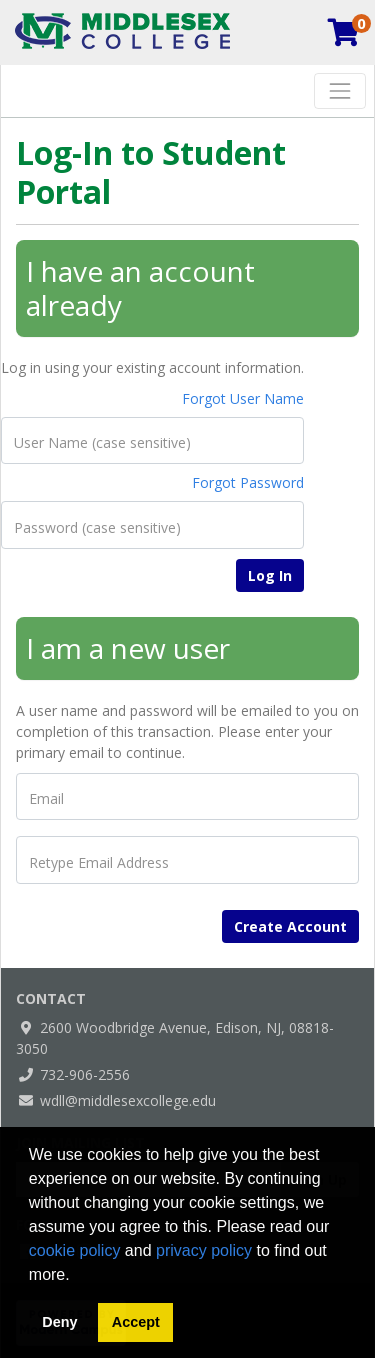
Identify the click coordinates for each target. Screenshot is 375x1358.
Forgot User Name (243, 398)
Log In (270, 575)
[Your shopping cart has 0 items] (345, 37)
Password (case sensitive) (97, 528)
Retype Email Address (99, 863)
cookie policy (75, 1250)
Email (46, 799)
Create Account (290, 926)
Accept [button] (136, 1322)
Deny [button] (59, 1322)
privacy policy (204, 1250)
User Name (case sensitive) (102, 443)
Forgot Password (248, 482)
